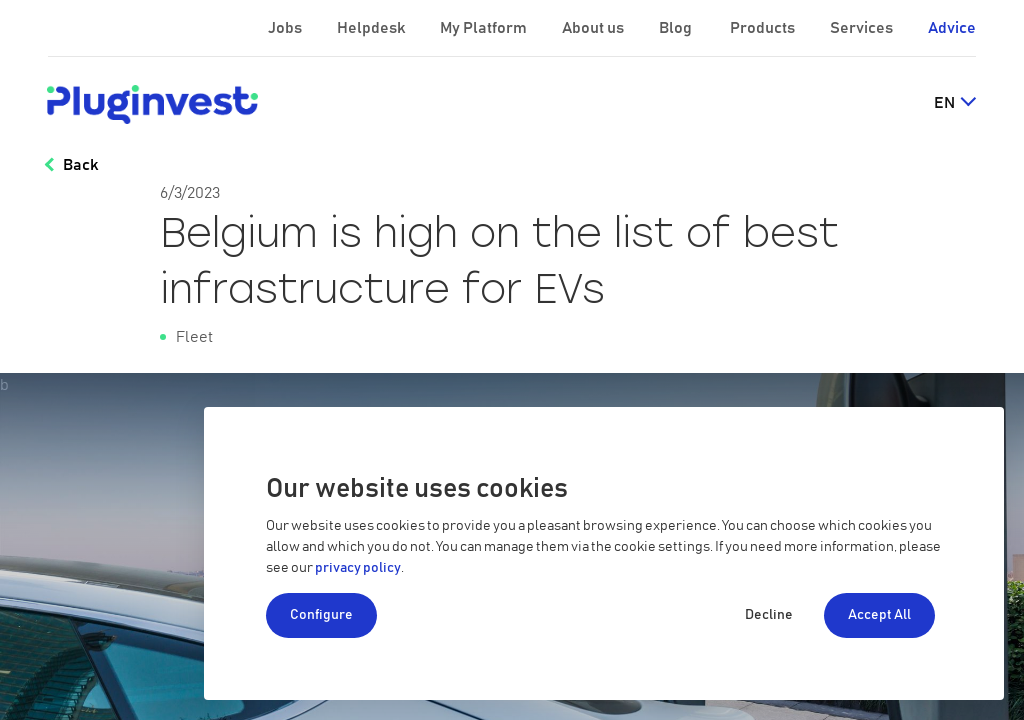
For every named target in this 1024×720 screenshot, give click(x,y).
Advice (952, 28)
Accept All (879, 615)
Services (863, 28)
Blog (677, 28)
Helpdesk (372, 28)
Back (80, 165)
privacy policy (358, 568)
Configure (321, 615)
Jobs (286, 28)
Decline (769, 615)
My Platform (483, 28)
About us (594, 28)
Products (764, 28)
